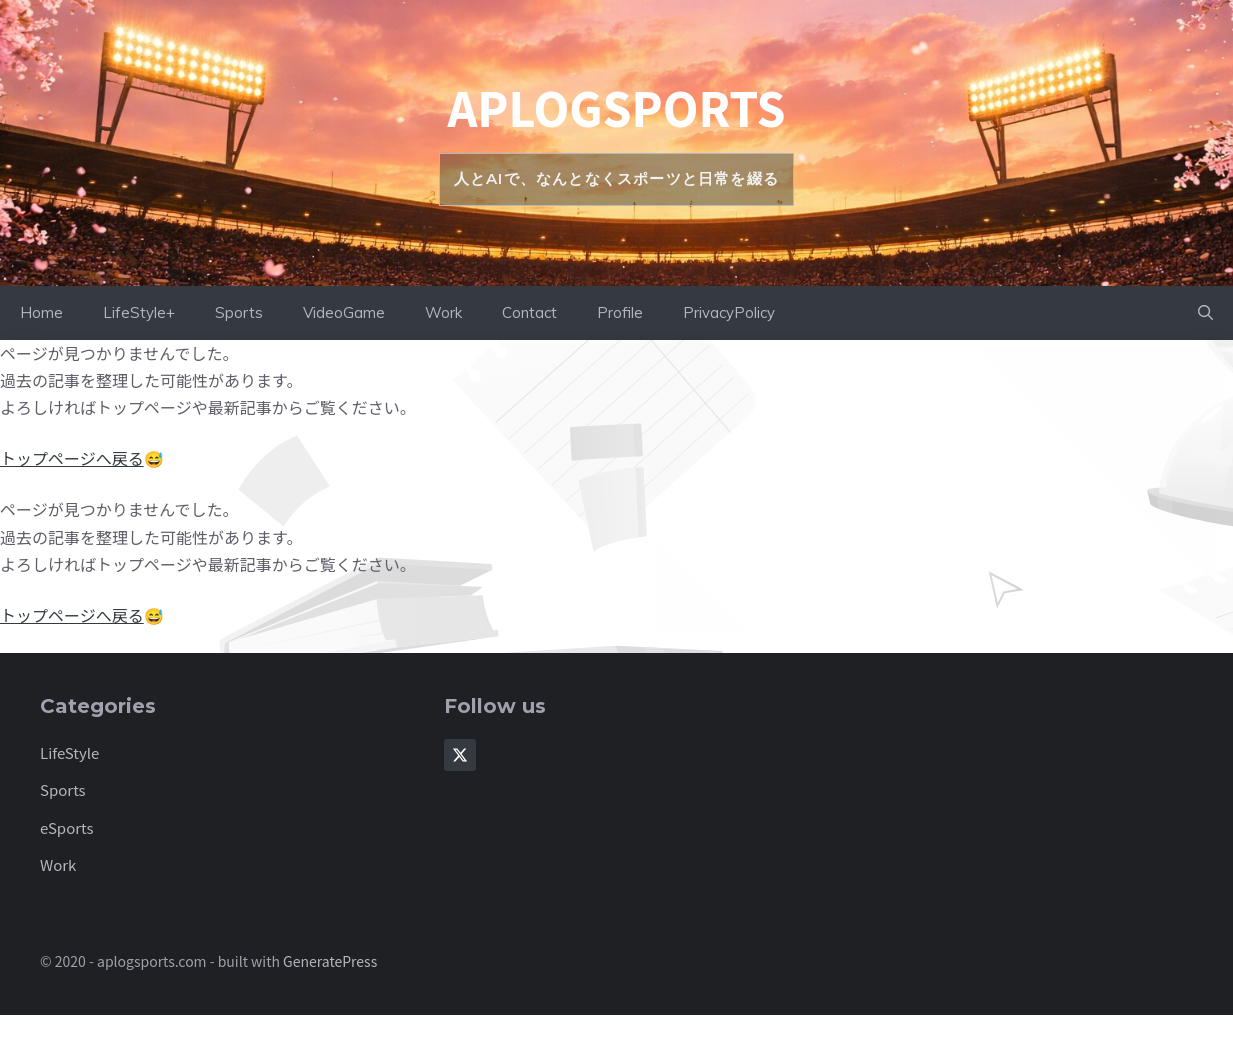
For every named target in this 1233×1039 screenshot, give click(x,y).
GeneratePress (330, 961)
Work (443, 312)
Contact (529, 312)
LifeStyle (69, 752)
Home (41, 312)
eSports (67, 827)
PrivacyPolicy (729, 312)
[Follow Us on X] (460, 755)
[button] (1205, 313)
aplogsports (616, 107)
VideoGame (344, 312)
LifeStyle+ (139, 312)
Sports (239, 312)
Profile (620, 312)
